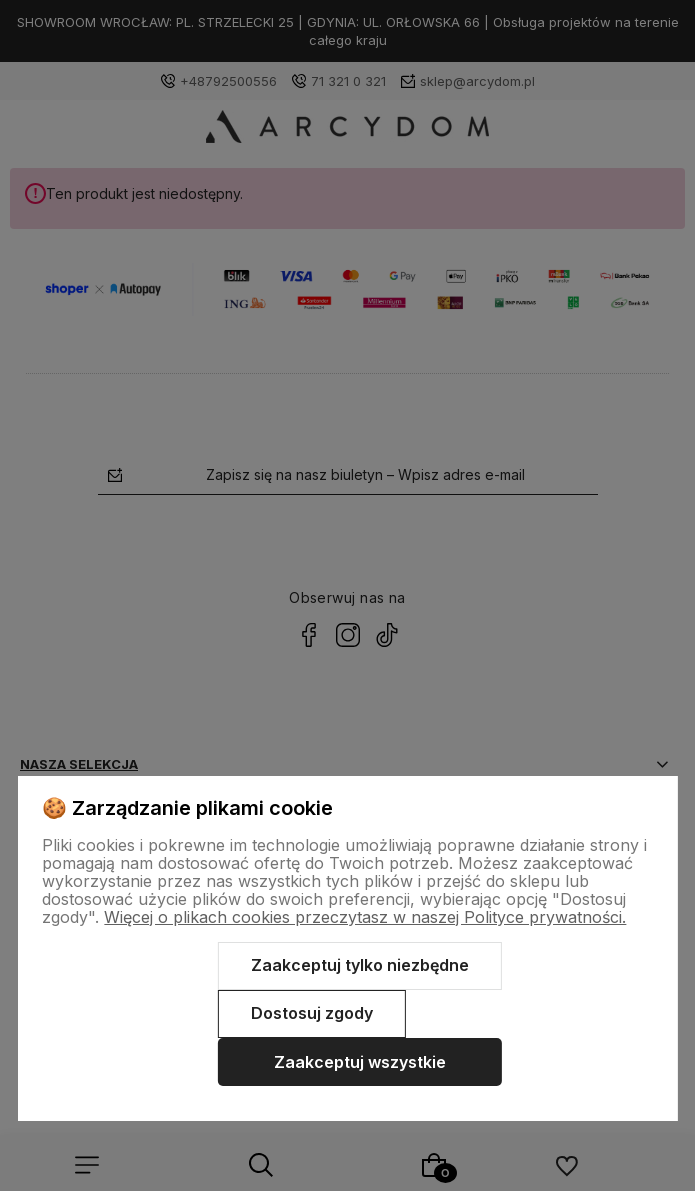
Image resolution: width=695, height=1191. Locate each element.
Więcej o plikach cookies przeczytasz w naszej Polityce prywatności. (365, 917)
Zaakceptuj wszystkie (360, 1062)
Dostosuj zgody (312, 1013)
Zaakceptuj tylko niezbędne (360, 965)
